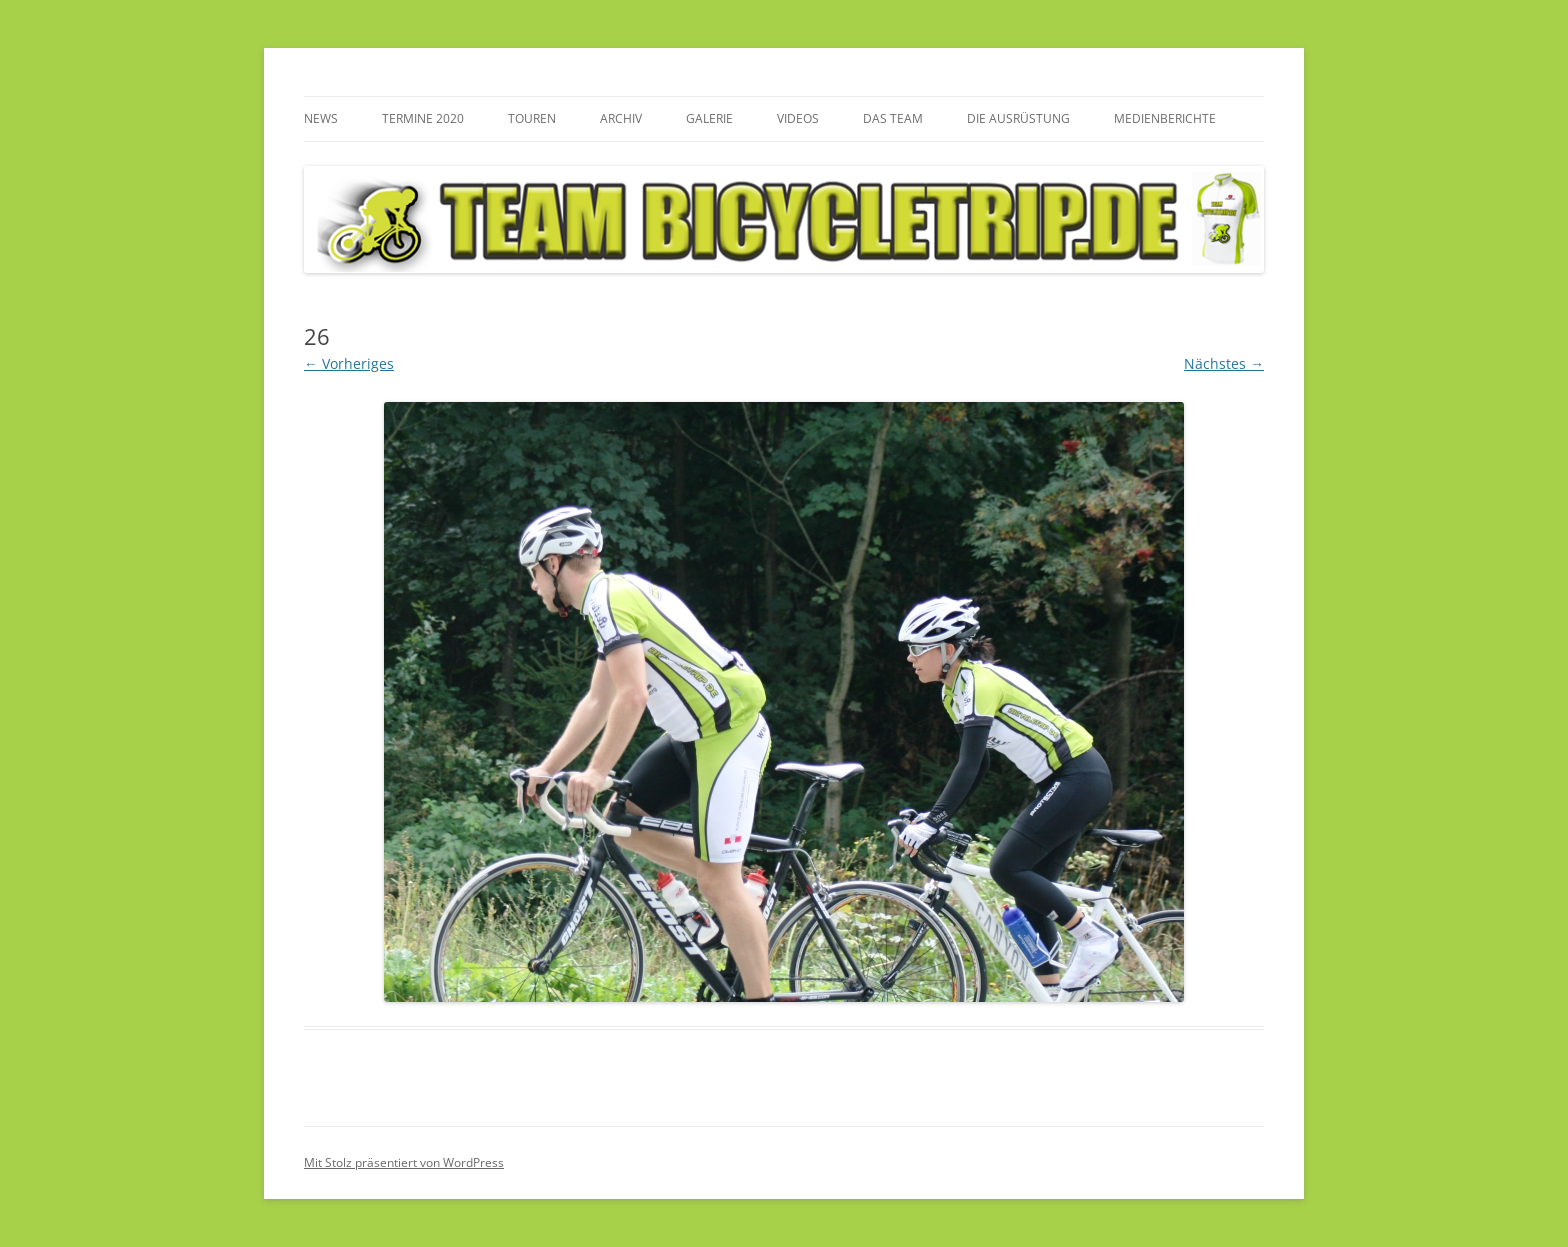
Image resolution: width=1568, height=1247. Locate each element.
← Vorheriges (349, 363)
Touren (532, 118)
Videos (798, 118)
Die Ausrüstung (1018, 118)
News (321, 118)
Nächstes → (1224, 363)
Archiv (621, 118)
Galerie (709, 118)
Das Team (893, 118)
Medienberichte (1165, 118)
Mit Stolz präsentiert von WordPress (404, 1162)
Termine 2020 (423, 118)
